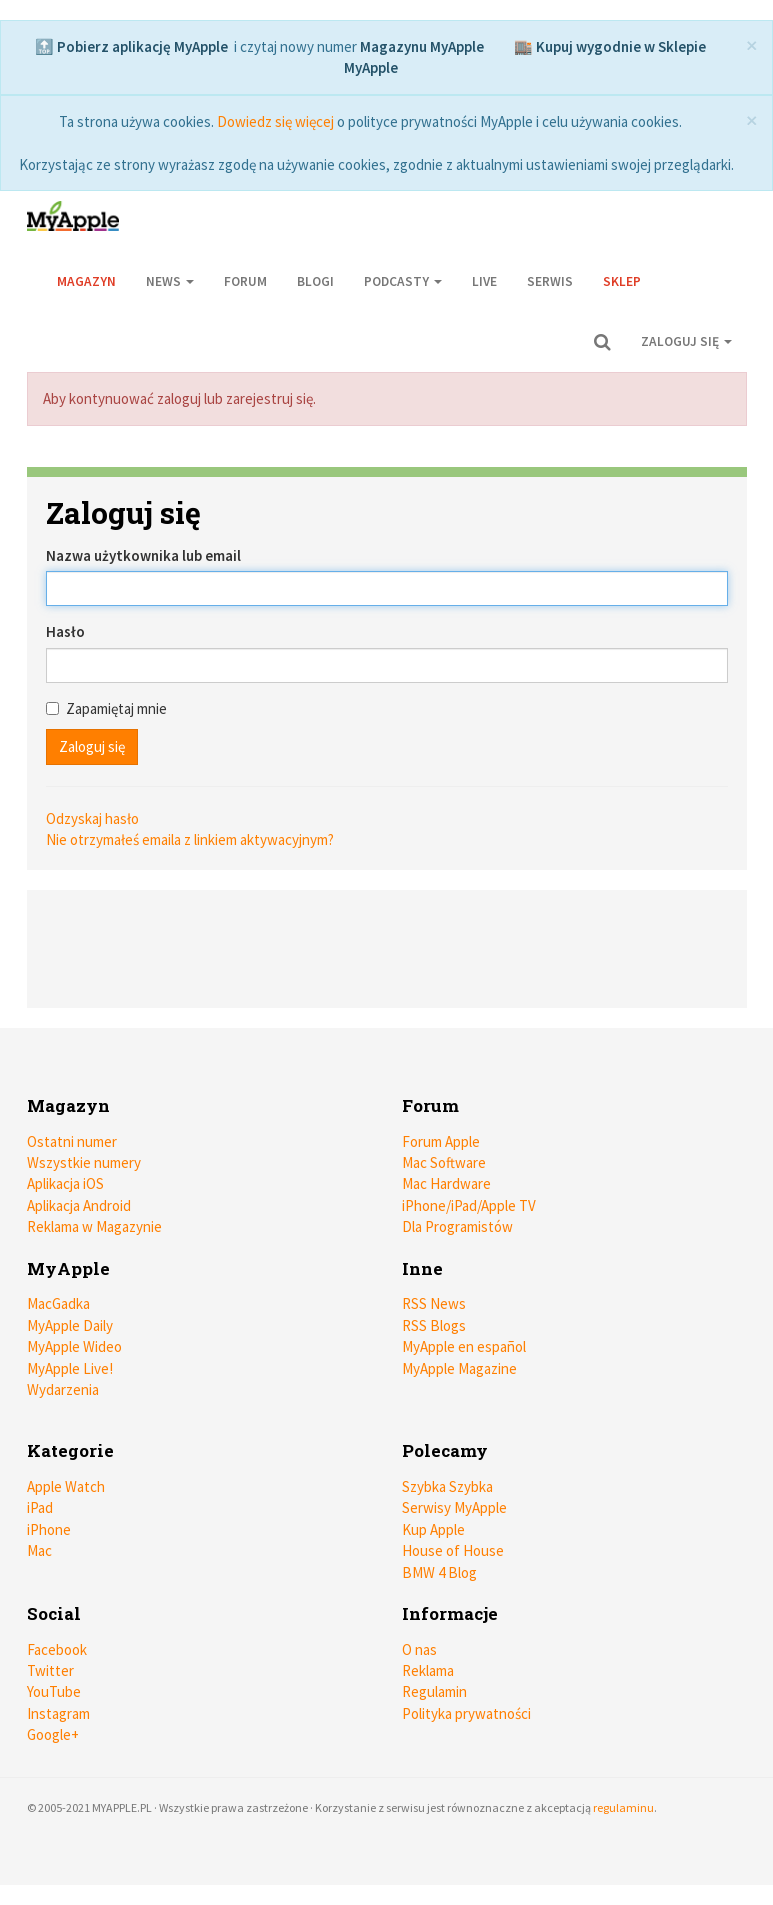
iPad (40, 1507)
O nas (419, 1649)
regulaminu (623, 1807)
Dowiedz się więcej (275, 121)
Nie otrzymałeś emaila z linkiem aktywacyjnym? (190, 839)
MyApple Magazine (459, 1368)
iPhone (49, 1529)
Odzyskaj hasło (92, 818)
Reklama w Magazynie (94, 1226)
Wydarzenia (63, 1389)
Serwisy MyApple (454, 1507)
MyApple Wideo (74, 1346)
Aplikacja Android (79, 1205)
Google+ (53, 1734)
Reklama (428, 1670)
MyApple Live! (70, 1368)
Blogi (315, 281)
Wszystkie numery (84, 1162)
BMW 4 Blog (439, 1572)
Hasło (65, 631)
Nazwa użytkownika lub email (143, 555)
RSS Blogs (434, 1325)
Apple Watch (66, 1486)
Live (484, 281)
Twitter (50, 1670)
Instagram (58, 1713)
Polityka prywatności (466, 1713)
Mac (39, 1550)
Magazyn (86, 281)
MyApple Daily (70, 1325)
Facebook (57, 1649)
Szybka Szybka (447, 1486)
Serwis (550, 281)
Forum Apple (441, 1141)
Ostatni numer (72, 1141)
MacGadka (58, 1303)
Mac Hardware (446, 1183)
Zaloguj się (686, 341)
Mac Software (444, 1162)
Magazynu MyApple (422, 46)
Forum (245, 281)
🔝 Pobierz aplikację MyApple (131, 46)
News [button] (170, 281)
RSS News (434, 1303)
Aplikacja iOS (65, 1183)
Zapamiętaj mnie (106, 708)
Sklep (622, 281)
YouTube (54, 1691)
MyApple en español (464, 1346)
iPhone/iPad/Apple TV (469, 1205)
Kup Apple (433, 1529)
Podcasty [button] (403, 281)
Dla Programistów (457, 1226)
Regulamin (434, 1691)
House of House (453, 1550)
